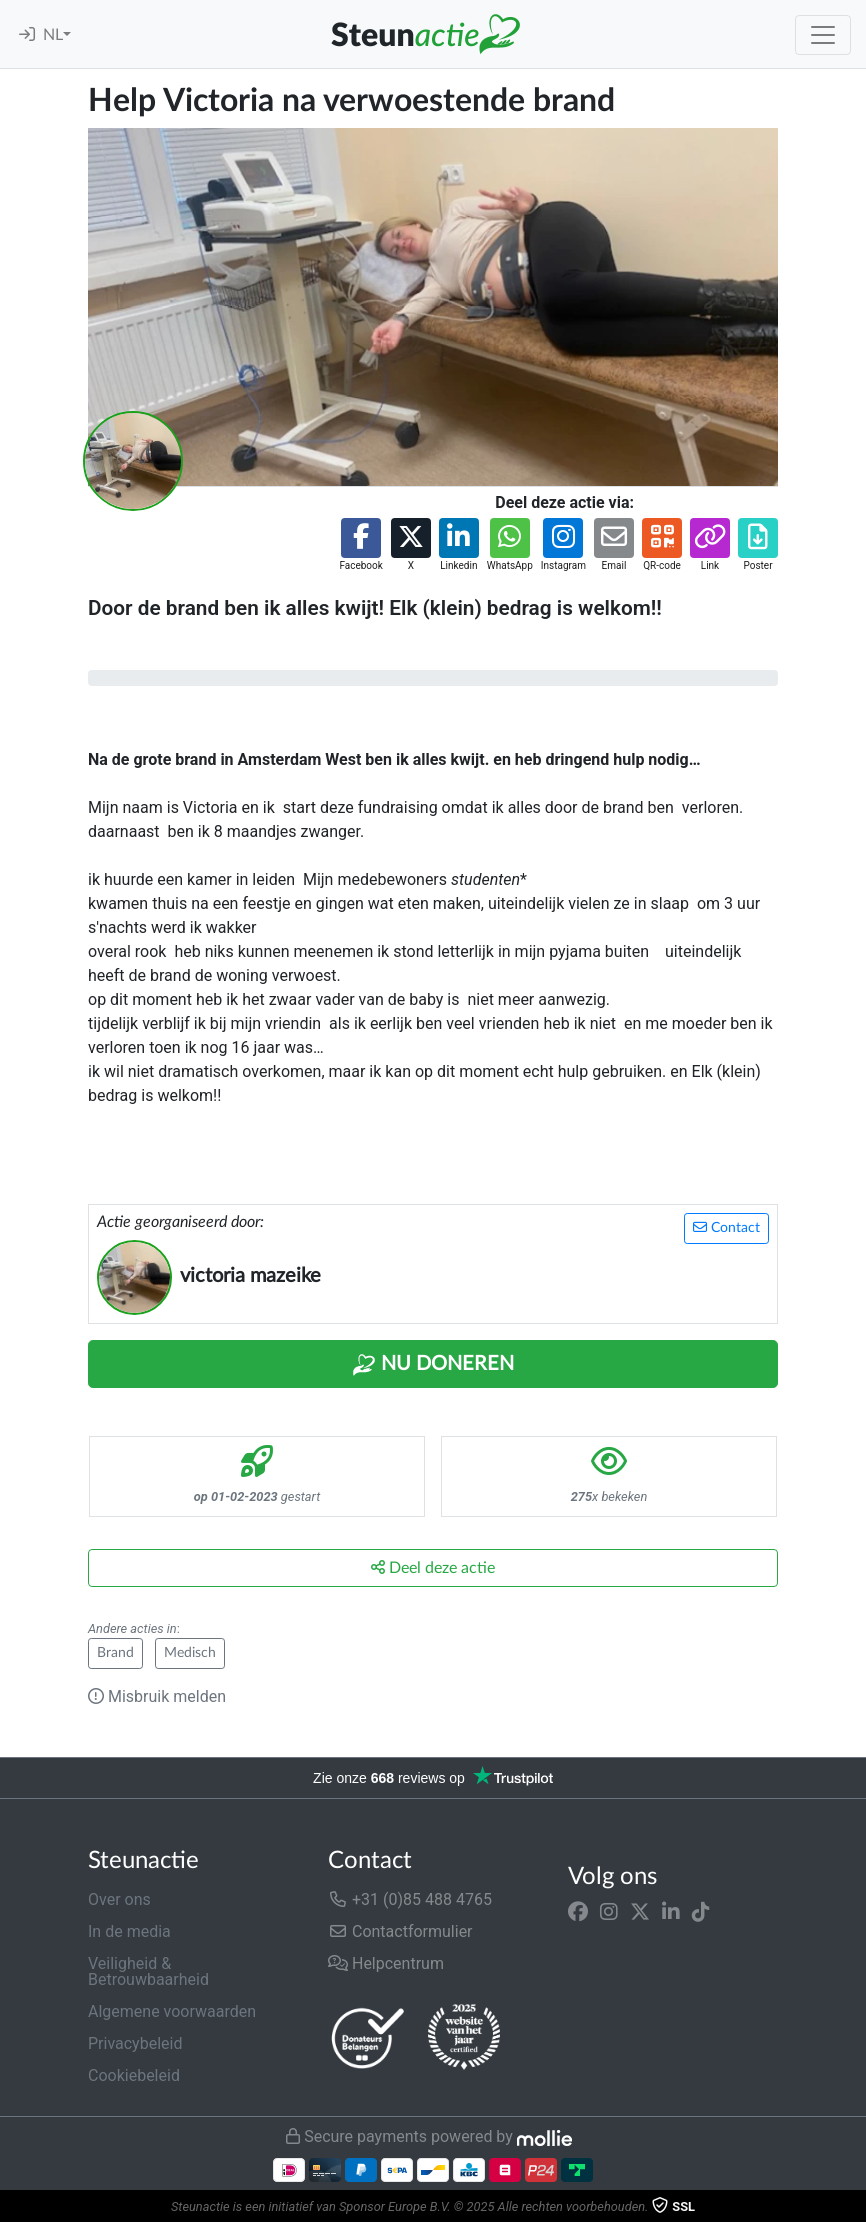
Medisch (190, 1653)
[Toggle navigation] (823, 35)
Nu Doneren (433, 1365)
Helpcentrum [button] (386, 1963)
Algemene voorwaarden (172, 2011)
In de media (129, 1931)
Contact (726, 1227)
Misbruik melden (157, 1696)
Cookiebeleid (134, 2075)
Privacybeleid (135, 2043)
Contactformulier (400, 1931)
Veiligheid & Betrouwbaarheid (148, 1971)
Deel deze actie (433, 1567)
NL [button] (53, 35)
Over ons (119, 1899)
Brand (115, 1653)
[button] (360, 545)
